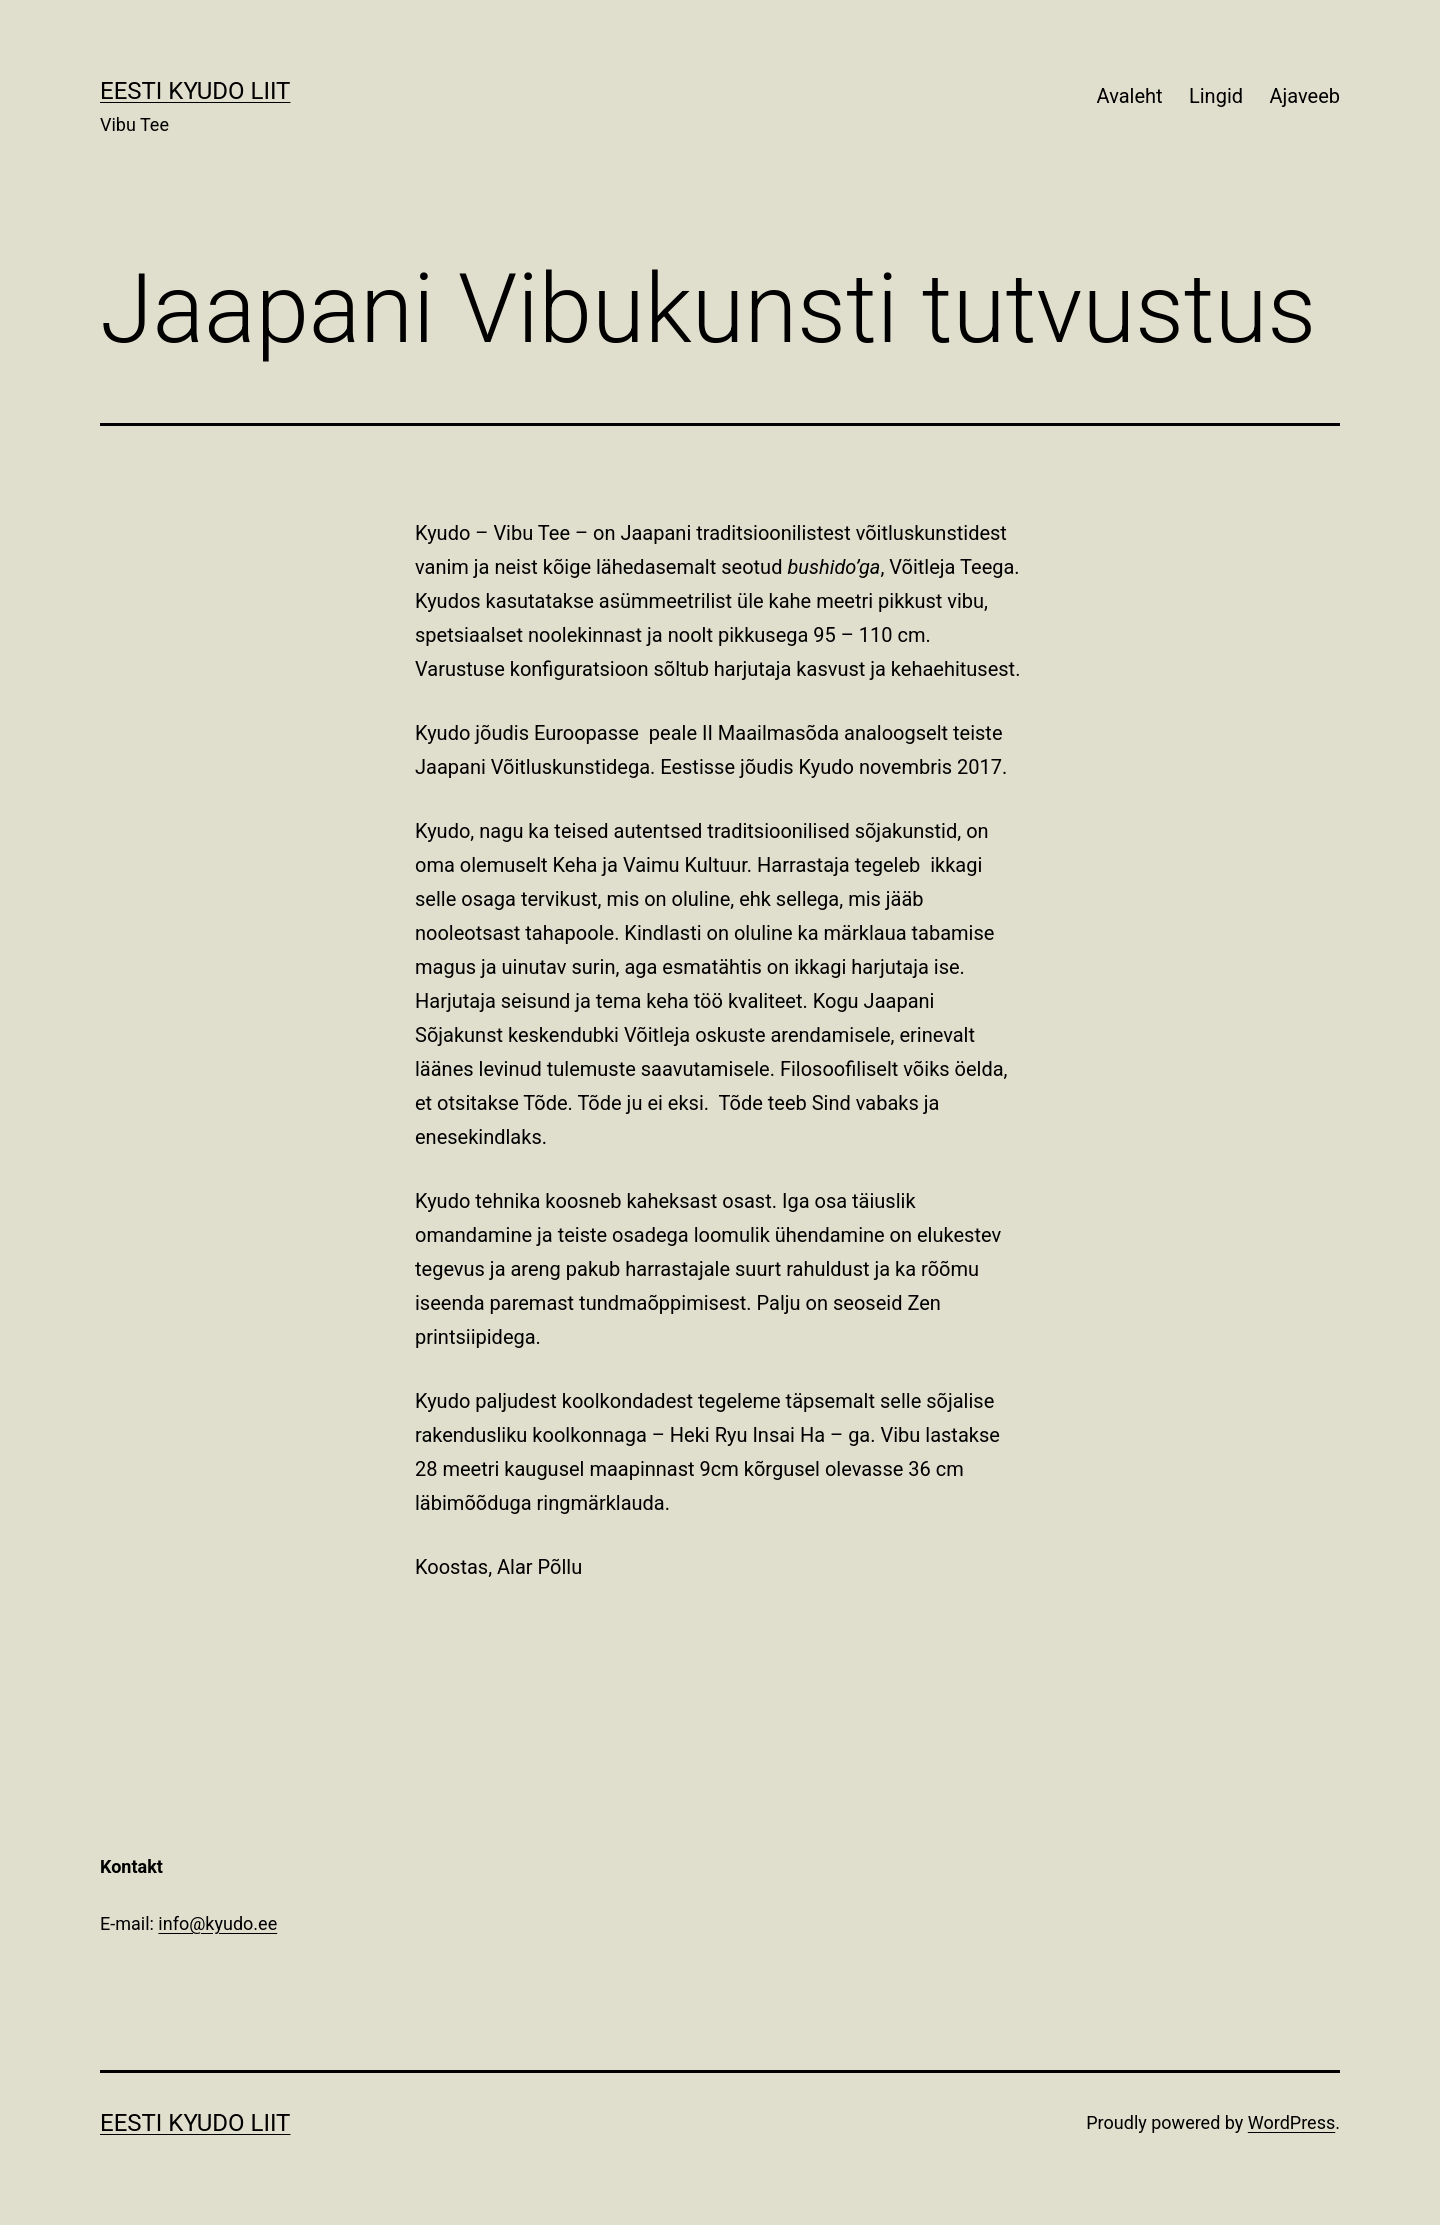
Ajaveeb (1304, 96)
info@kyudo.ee (217, 1923)
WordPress (1291, 2122)
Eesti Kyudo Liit (195, 91)
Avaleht (1130, 96)
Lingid (1216, 96)
